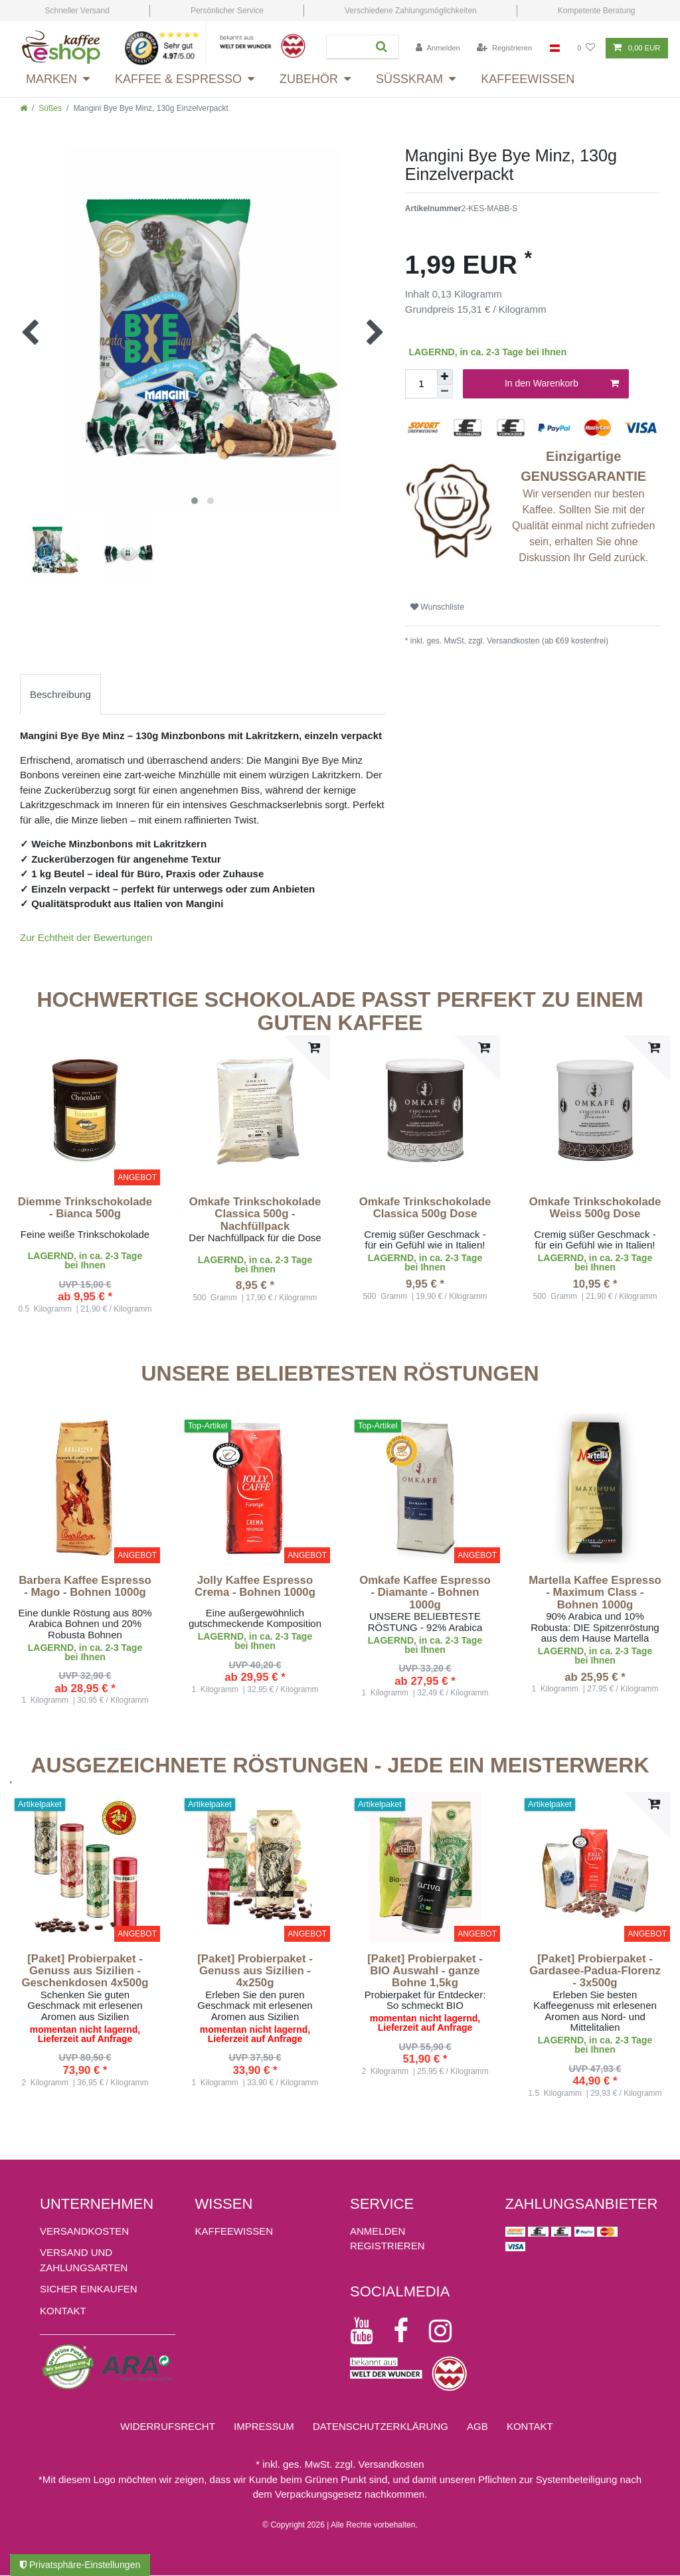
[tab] (60, 694)
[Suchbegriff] (346, 46)
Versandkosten (84, 2231)
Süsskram (409, 79)
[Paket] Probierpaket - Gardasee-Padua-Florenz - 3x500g (595, 1971)
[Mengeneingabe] (421, 384)
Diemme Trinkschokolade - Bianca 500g (85, 1208)
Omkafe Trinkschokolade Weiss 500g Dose (595, 1208)
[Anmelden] (438, 48)
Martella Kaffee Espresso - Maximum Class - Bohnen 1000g (595, 1593)
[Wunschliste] (586, 48)
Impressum (264, 2426)
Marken (51, 79)
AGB (477, 2426)
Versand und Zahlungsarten (84, 2260)
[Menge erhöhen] (445, 377)
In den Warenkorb (562, 384)
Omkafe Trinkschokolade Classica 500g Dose (425, 1208)
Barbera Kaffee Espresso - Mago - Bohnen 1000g (85, 1586)
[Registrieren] (504, 48)
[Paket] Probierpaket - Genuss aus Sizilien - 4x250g (254, 1971)
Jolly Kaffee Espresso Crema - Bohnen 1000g (255, 1586)
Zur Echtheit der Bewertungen (86, 937)
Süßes (50, 108)
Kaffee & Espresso (178, 79)
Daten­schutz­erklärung (380, 2426)
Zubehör (309, 79)
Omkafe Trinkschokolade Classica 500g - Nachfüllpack (255, 1214)
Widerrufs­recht (167, 2426)
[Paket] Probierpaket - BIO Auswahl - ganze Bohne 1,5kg (424, 1971)
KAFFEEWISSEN (234, 2231)
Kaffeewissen (527, 79)
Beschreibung (60, 694)
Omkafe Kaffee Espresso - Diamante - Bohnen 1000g (425, 1593)
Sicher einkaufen (88, 2288)
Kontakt (63, 2310)
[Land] (555, 48)
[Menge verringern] (445, 392)
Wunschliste (437, 607)
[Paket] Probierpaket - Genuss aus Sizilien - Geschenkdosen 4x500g (84, 1971)
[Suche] (381, 46)
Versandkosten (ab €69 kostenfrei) (546, 640)
